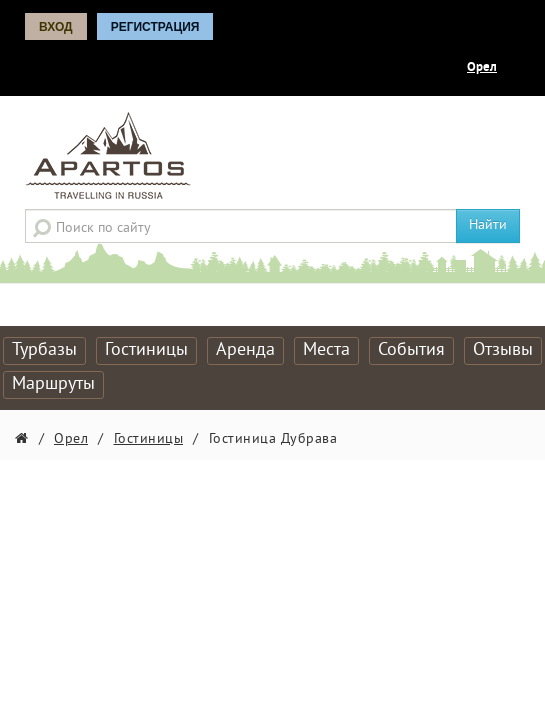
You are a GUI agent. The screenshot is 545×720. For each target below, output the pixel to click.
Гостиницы (146, 350)
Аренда (245, 350)
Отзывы (503, 350)
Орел (482, 68)
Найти (488, 225)
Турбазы (44, 350)
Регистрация (155, 27)
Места (326, 350)
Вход (56, 27)
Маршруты (53, 384)
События (411, 350)
